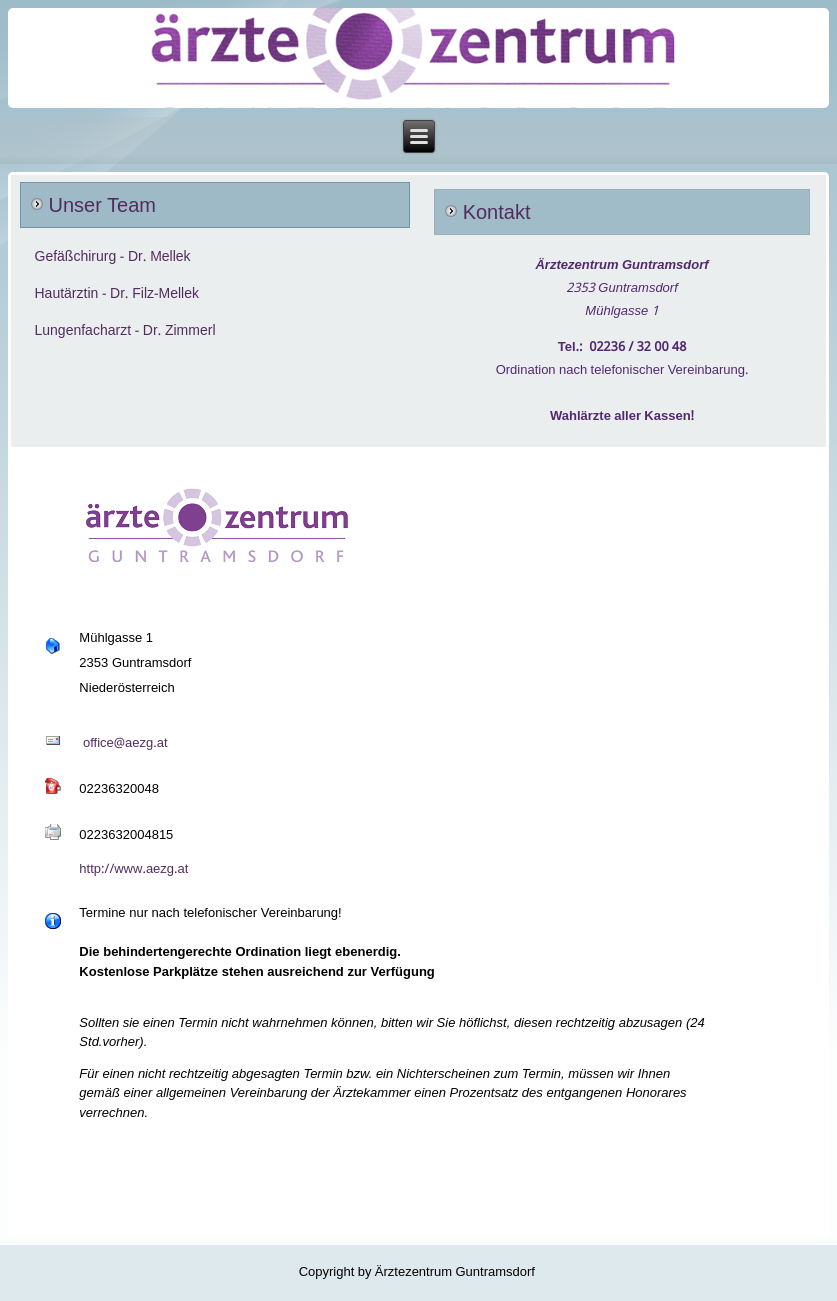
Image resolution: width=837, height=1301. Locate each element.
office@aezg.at (125, 743)
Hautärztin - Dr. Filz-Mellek (117, 294)
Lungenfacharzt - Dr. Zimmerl (125, 331)
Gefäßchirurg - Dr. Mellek (113, 257)
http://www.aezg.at (133, 869)
